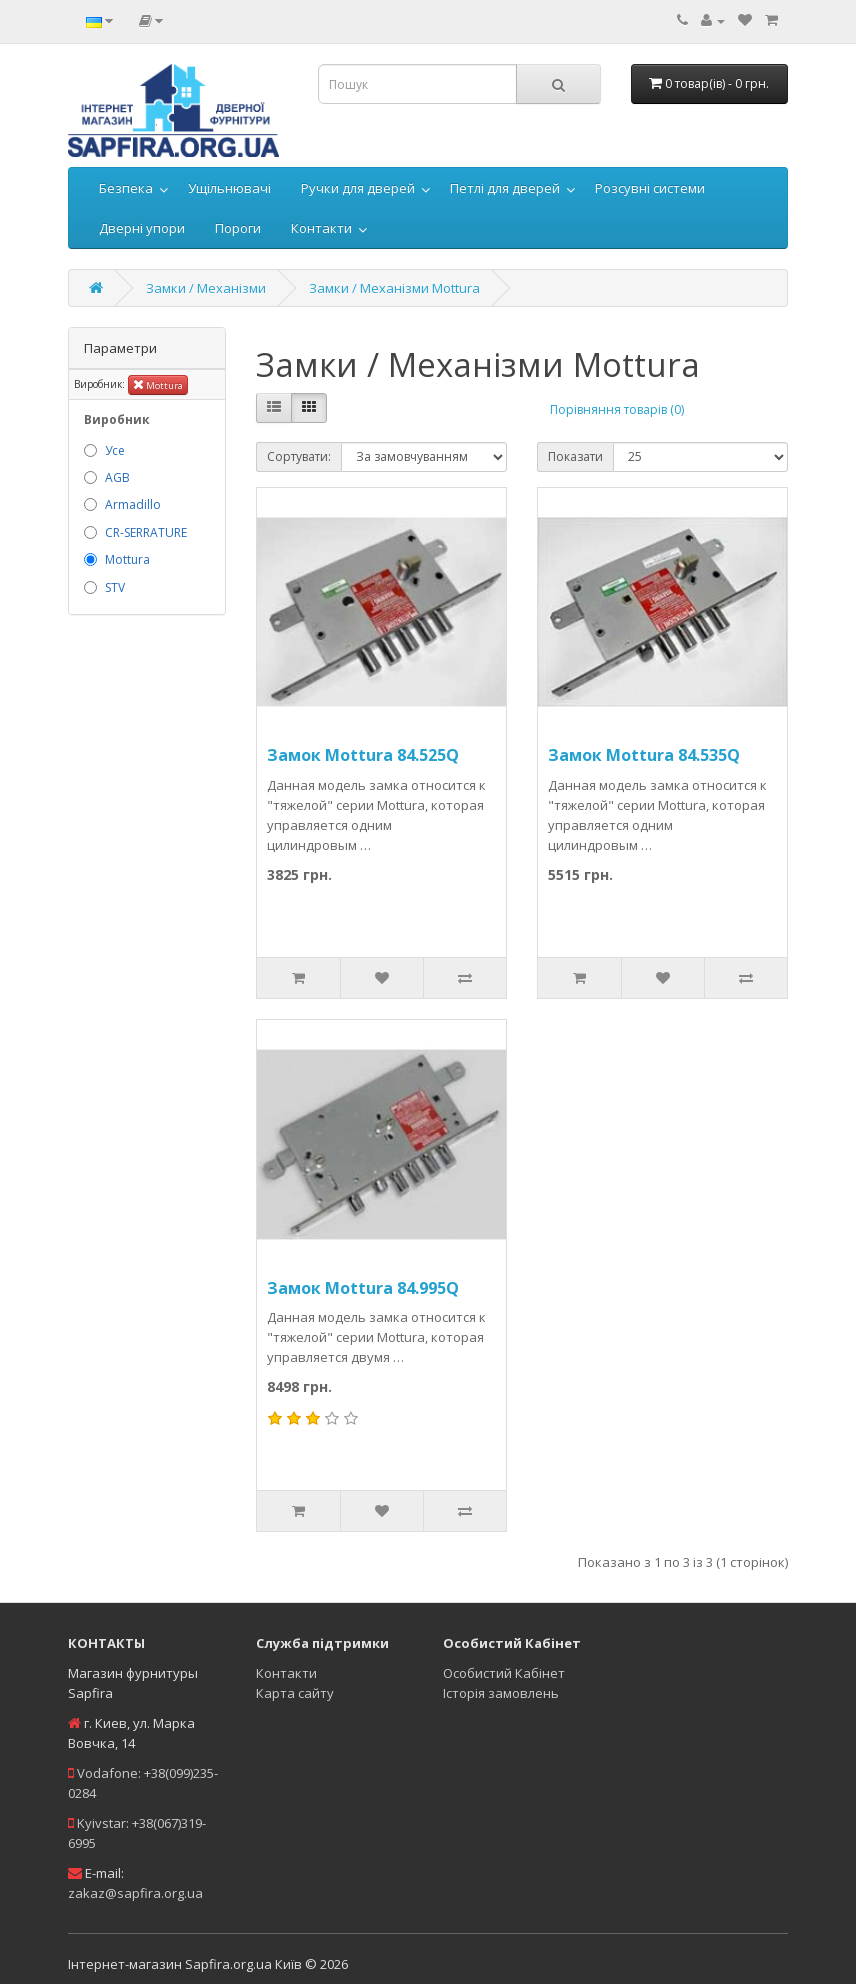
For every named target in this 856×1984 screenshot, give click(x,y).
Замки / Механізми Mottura (394, 288)
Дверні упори (142, 228)
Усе (115, 450)
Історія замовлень (501, 1693)
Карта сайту (295, 1693)
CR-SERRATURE (146, 532)
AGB (117, 477)
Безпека (126, 188)
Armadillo (133, 504)
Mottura (158, 384)
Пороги (238, 228)
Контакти (321, 228)
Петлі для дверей (505, 188)
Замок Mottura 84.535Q (644, 755)
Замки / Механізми (206, 288)
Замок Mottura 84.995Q (363, 1288)
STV (115, 587)
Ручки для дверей (358, 188)
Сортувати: (299, 456)
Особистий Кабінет (504, 1673)
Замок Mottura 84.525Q (363, 755)
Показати (575, 456)
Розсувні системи (650, 188)
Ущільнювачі (229, 188)
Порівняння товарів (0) (617, 409)
